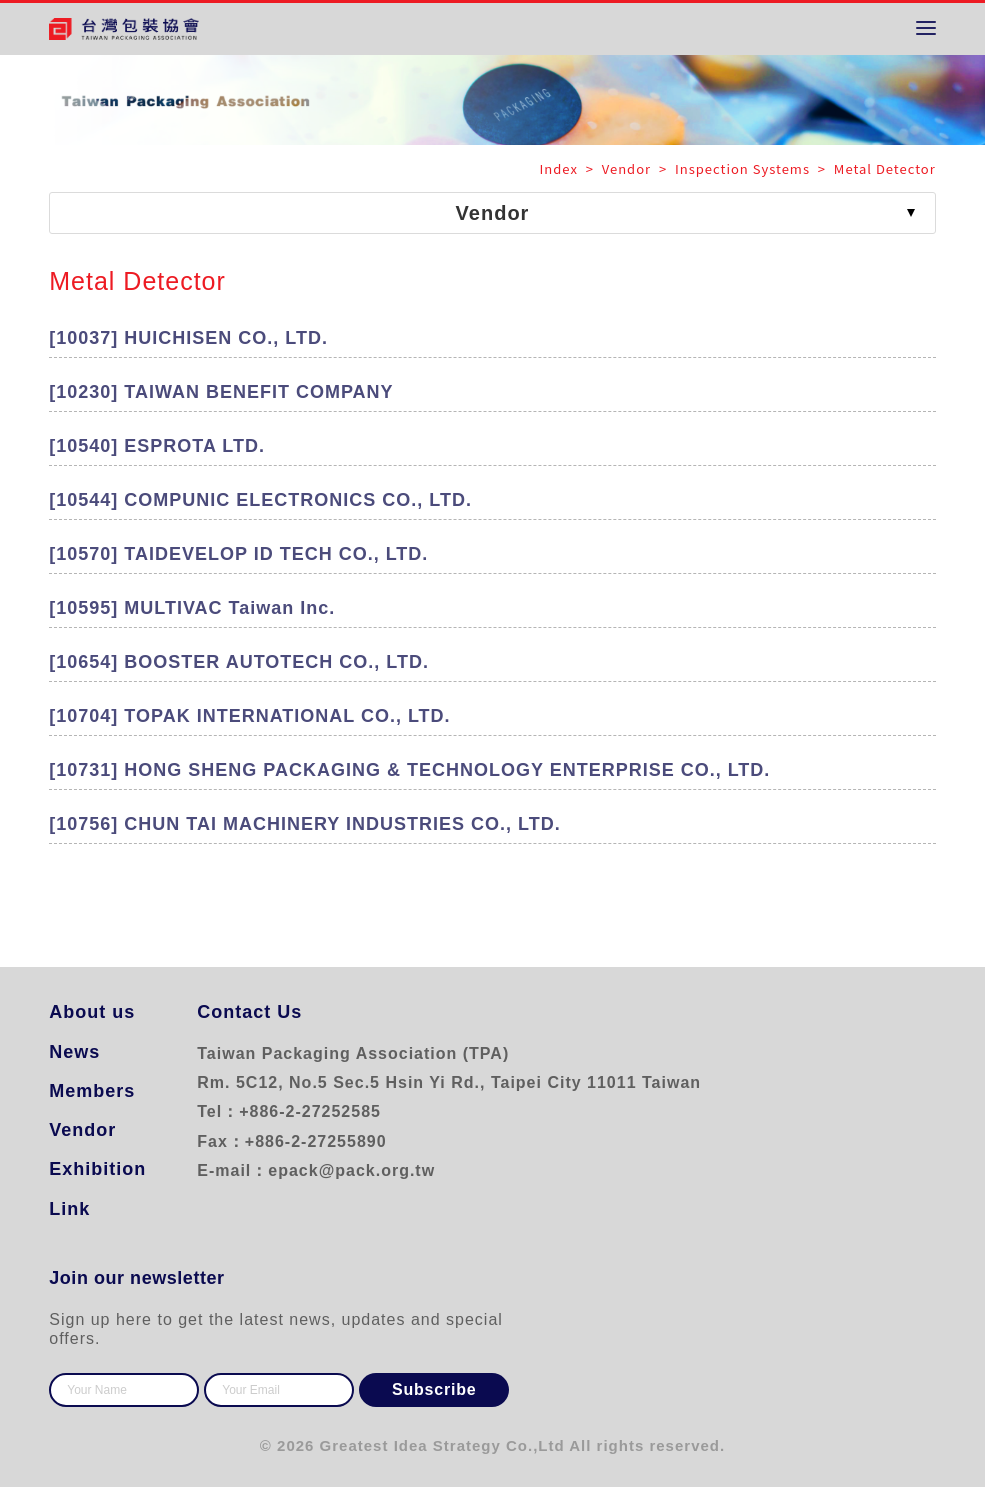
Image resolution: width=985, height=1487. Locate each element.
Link (69, 1209)
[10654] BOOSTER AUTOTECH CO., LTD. (239, 662)
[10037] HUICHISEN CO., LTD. (188, 338)
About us (92, 1012)
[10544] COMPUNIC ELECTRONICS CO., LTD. (260, 500)
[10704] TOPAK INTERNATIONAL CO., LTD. (249, 716)
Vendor (82, 1130)
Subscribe (434, 1389)
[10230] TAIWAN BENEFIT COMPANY (221, 392)
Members (92, 1091)
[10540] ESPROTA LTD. (157, 446)
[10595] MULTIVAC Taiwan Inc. (192, 608)
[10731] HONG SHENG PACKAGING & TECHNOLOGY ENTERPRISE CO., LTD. (409, 770)
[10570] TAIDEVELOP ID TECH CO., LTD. (238, 554)
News (74, 1052)
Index (561, 168)
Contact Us (249, 1012)
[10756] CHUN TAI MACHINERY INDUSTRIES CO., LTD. (304, 824)
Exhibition (97, 1169)
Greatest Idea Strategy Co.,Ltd (442, 1445)
